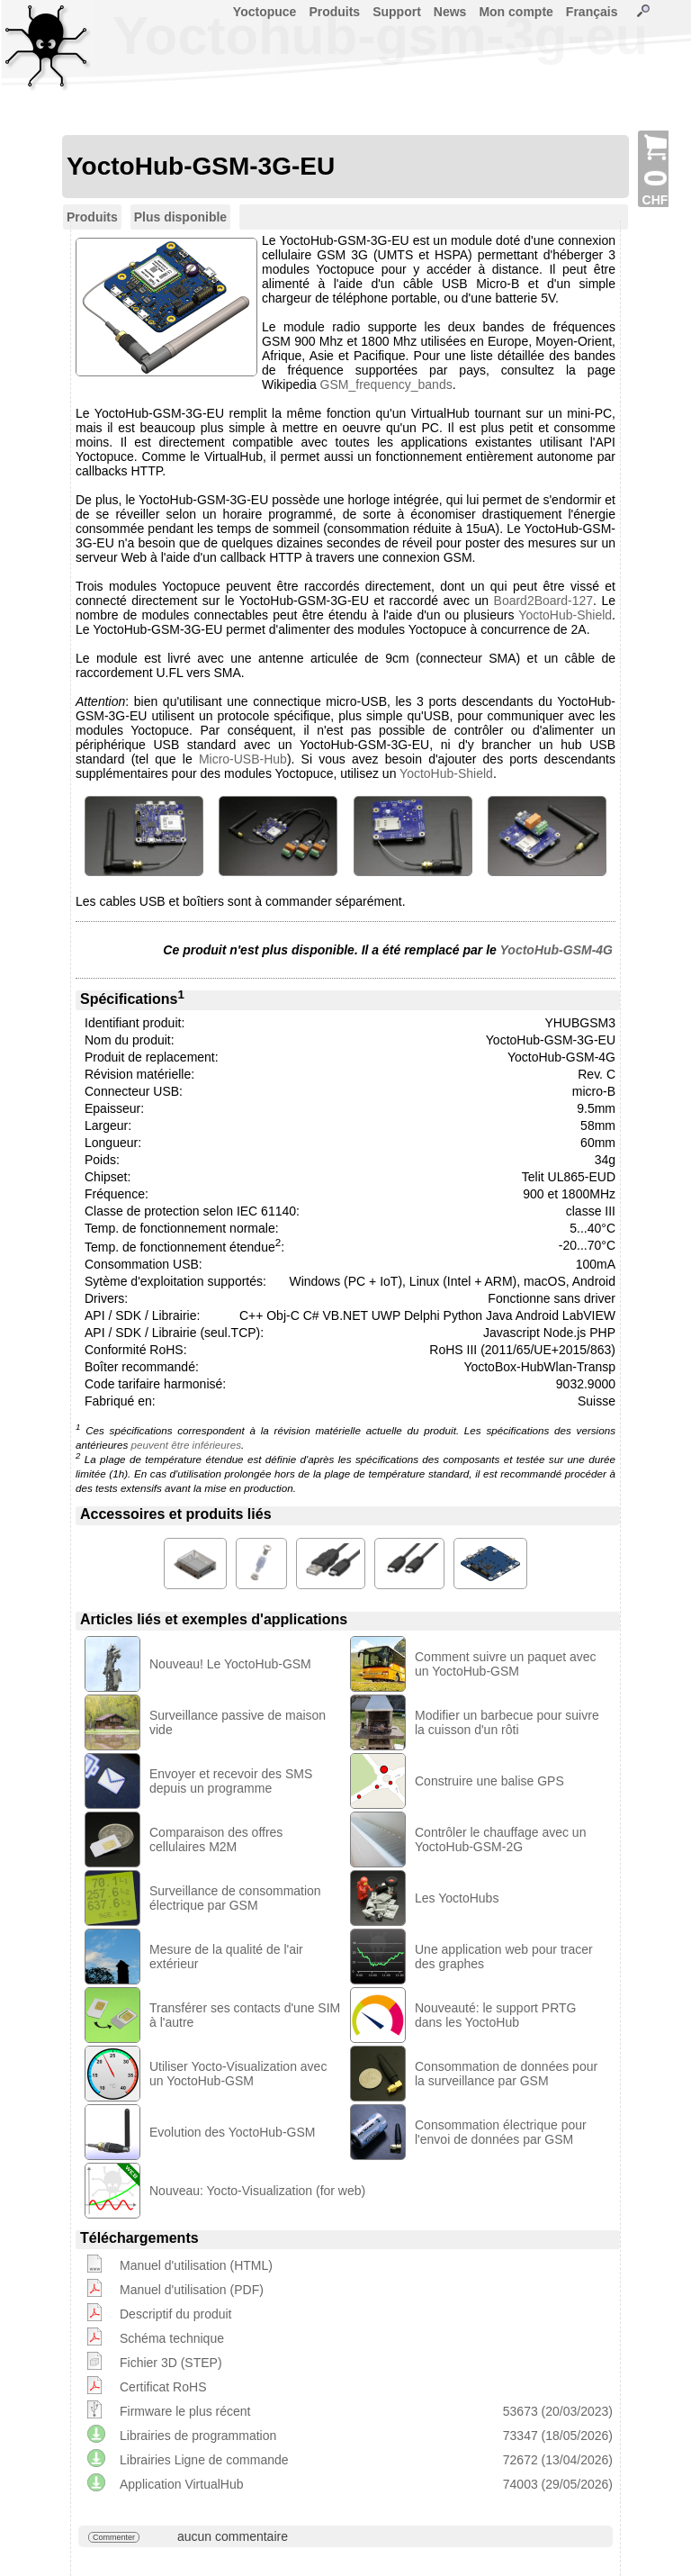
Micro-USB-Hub (243, 759)
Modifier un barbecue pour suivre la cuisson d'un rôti (507, 1722)
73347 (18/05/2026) (558, 2435)
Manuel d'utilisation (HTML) (196, 2265)
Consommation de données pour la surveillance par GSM (506, 2073)
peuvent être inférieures (186, 1445)
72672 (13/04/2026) (558, 2460)
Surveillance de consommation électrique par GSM (235, 1898)
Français (592, 12)
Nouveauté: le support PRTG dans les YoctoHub (496, 2015)
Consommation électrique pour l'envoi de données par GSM (501, 2132)
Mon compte (515, 12)
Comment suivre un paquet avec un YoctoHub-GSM (506, 1664)
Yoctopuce (265, 12)
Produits (334, 12)
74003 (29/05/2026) (558, 2484)
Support (396, 12)
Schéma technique (172, 2338)
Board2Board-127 (544, 600)
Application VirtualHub (182, 2484)
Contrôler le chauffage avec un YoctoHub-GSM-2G (500, 1839)
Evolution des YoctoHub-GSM (232, 2132)
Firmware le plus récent (185, 2411)
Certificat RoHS (163, 2387)
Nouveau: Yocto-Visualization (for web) (257, 2190)
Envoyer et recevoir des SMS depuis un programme (230, 1781)
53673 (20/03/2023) (558, 2411)
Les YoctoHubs (456, 1898)
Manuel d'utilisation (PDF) (192, 2289)
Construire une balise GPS (489, 1781)
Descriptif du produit (176, 2314)
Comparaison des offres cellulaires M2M (216, 1839)
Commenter (114, 2537)
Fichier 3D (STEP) (171, 2362)
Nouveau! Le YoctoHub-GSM (230, 1664)
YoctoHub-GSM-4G (556, 950)
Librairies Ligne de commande (204, 2460)
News (450, 12)
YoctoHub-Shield (565, 615)
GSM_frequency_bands (386, 384)
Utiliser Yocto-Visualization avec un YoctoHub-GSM (238, 2073)
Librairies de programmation (198, 2435)
